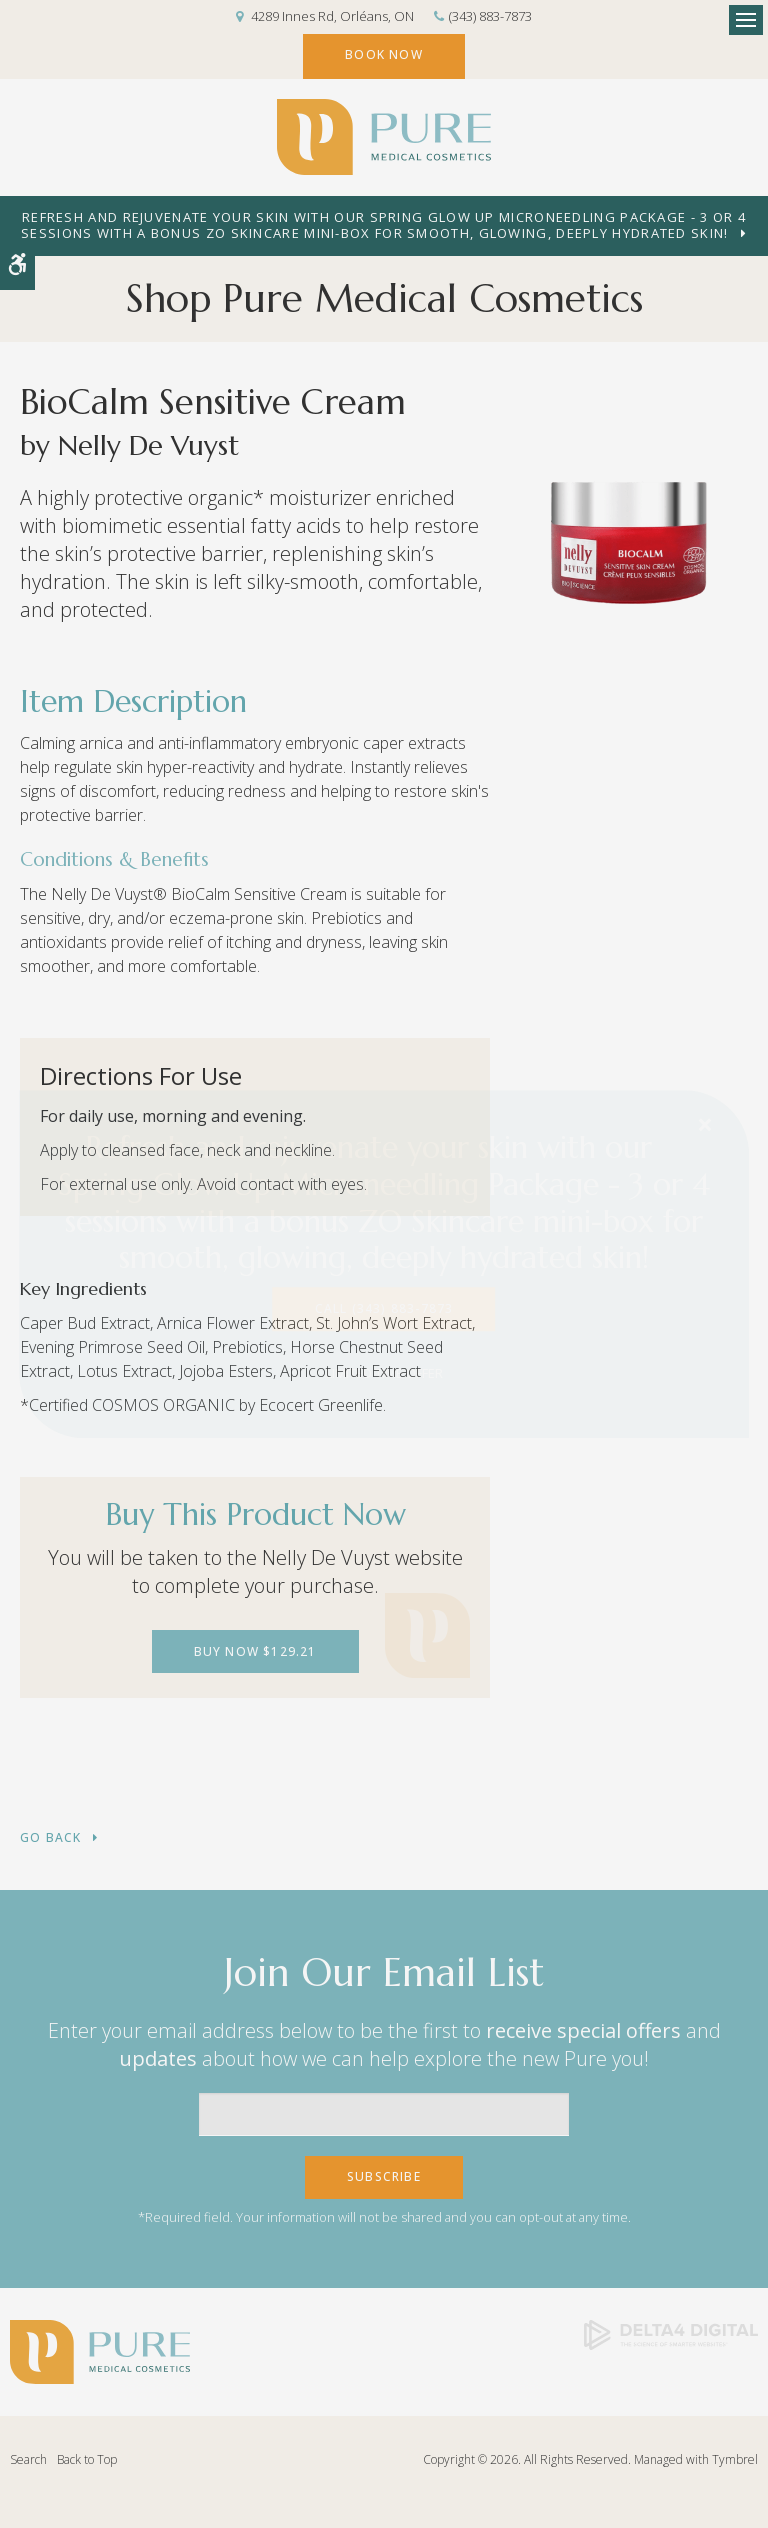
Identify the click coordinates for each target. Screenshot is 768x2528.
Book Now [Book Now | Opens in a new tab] (384, 54)
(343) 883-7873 (490, 16)
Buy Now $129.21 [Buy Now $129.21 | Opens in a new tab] (255, 1651)
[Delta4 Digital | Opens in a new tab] (671, 2333)
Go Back (50, 1838)
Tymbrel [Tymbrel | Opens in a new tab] (735, 2459)
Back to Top (87, 2459)
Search (28, 2459)
